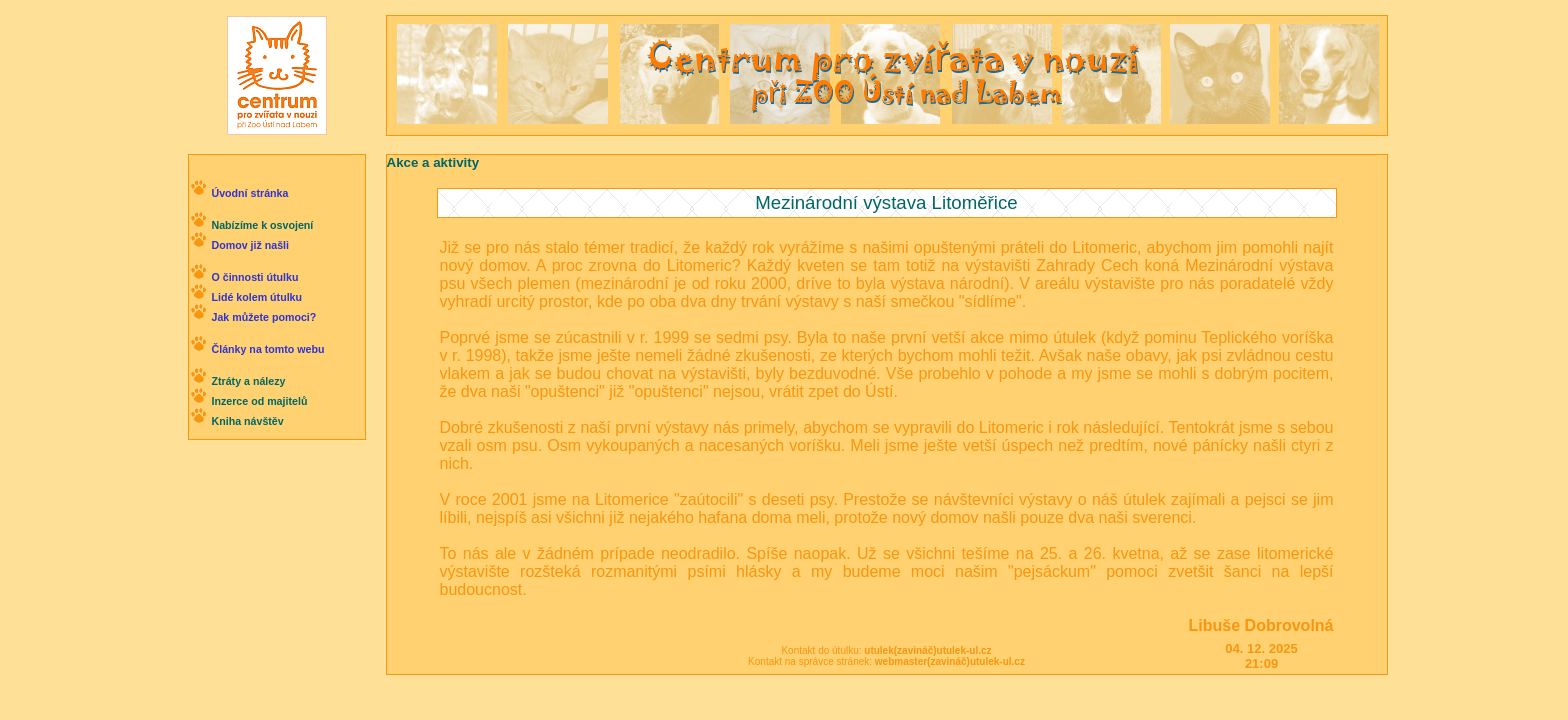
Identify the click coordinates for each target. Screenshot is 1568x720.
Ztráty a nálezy (248, 381)
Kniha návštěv (247, 421)
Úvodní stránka (249, 193)
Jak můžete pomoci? (263, 317)
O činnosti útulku (254, 277)
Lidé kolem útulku (256, 297)
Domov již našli (250, 245)
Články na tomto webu (267, 349)
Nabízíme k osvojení (262, 225)
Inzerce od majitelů (259, 401)
